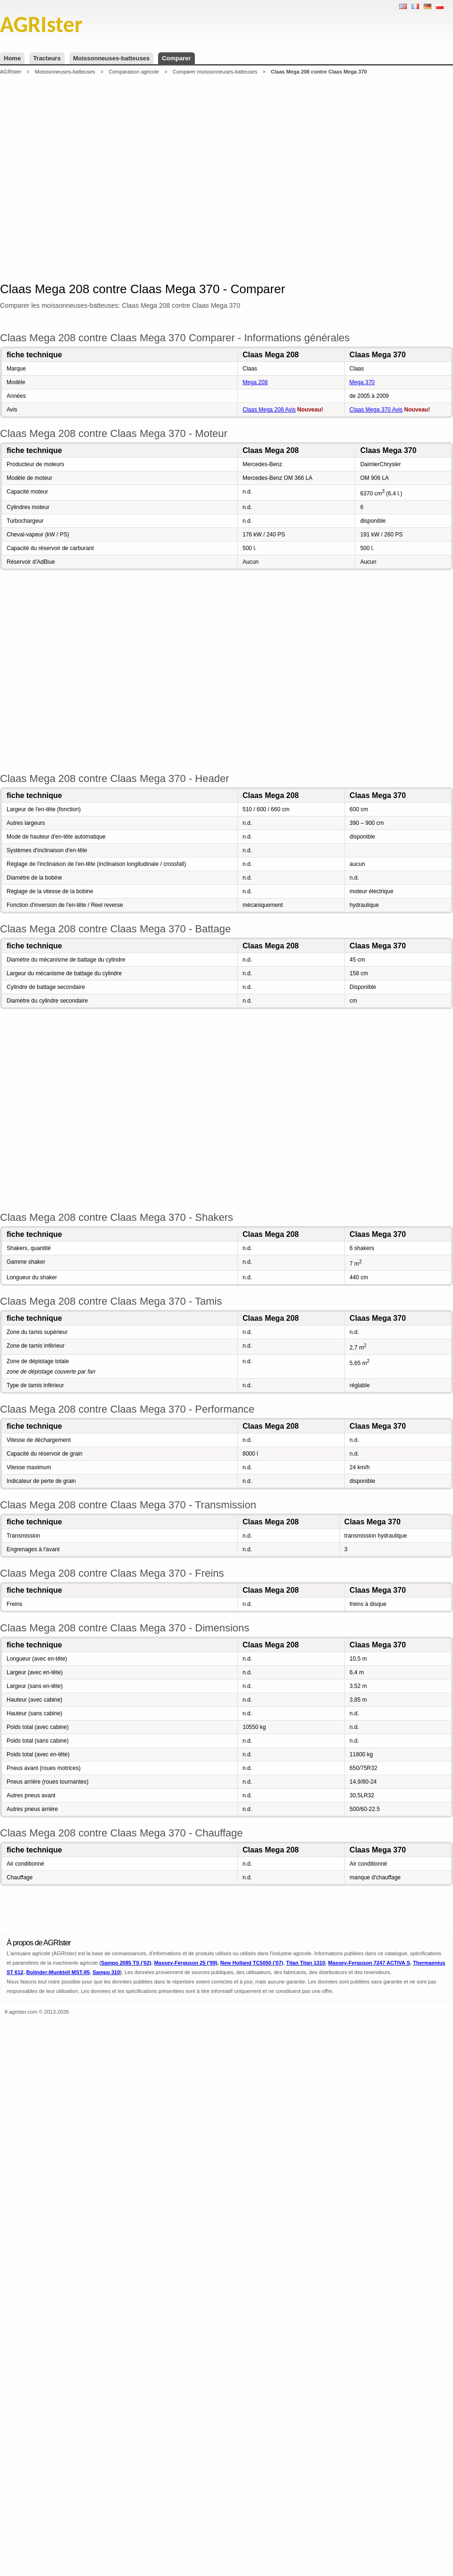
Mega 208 (255, 382)
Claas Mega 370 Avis (376, 409)
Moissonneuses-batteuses (111, 58)
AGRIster (10, 71)
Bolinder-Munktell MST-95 (58, 1972)
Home (12, 58)
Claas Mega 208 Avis (269, 409)
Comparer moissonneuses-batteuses (215, 71)
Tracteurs (47, 58)
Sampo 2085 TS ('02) (126, 1963)
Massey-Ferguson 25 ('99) (186, 1963)
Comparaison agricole (134, 71)
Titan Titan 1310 (305, 1963)
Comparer (176, 58)
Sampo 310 (106, 1972)
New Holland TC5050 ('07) (251, 1963)
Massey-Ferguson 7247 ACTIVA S (369, 1963)
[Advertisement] (143, 177)
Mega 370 (362, 382)
